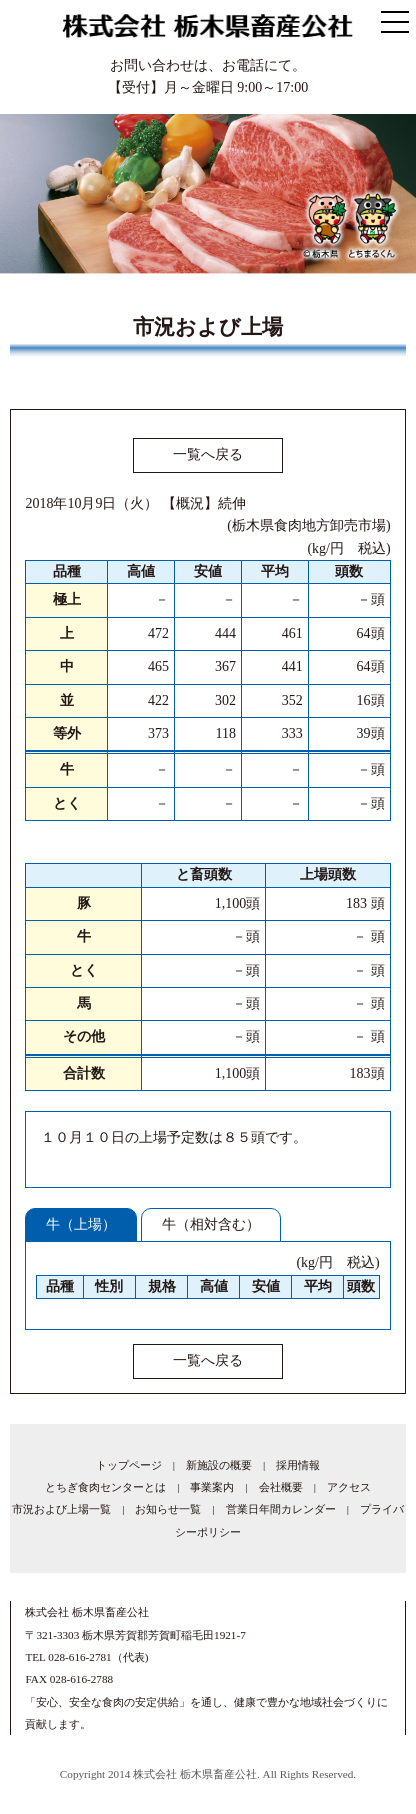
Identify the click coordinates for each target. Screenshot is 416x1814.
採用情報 (298, 1465)
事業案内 (212, 1487)
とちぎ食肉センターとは (105, 1487)
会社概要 (281, 1487)
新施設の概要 (219, 1465)
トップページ (129, 1465)
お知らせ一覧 (168, 1509)
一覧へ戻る (208, 454)
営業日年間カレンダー (281, 1509)
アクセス (349, 1487)
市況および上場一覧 (61, 1509)
